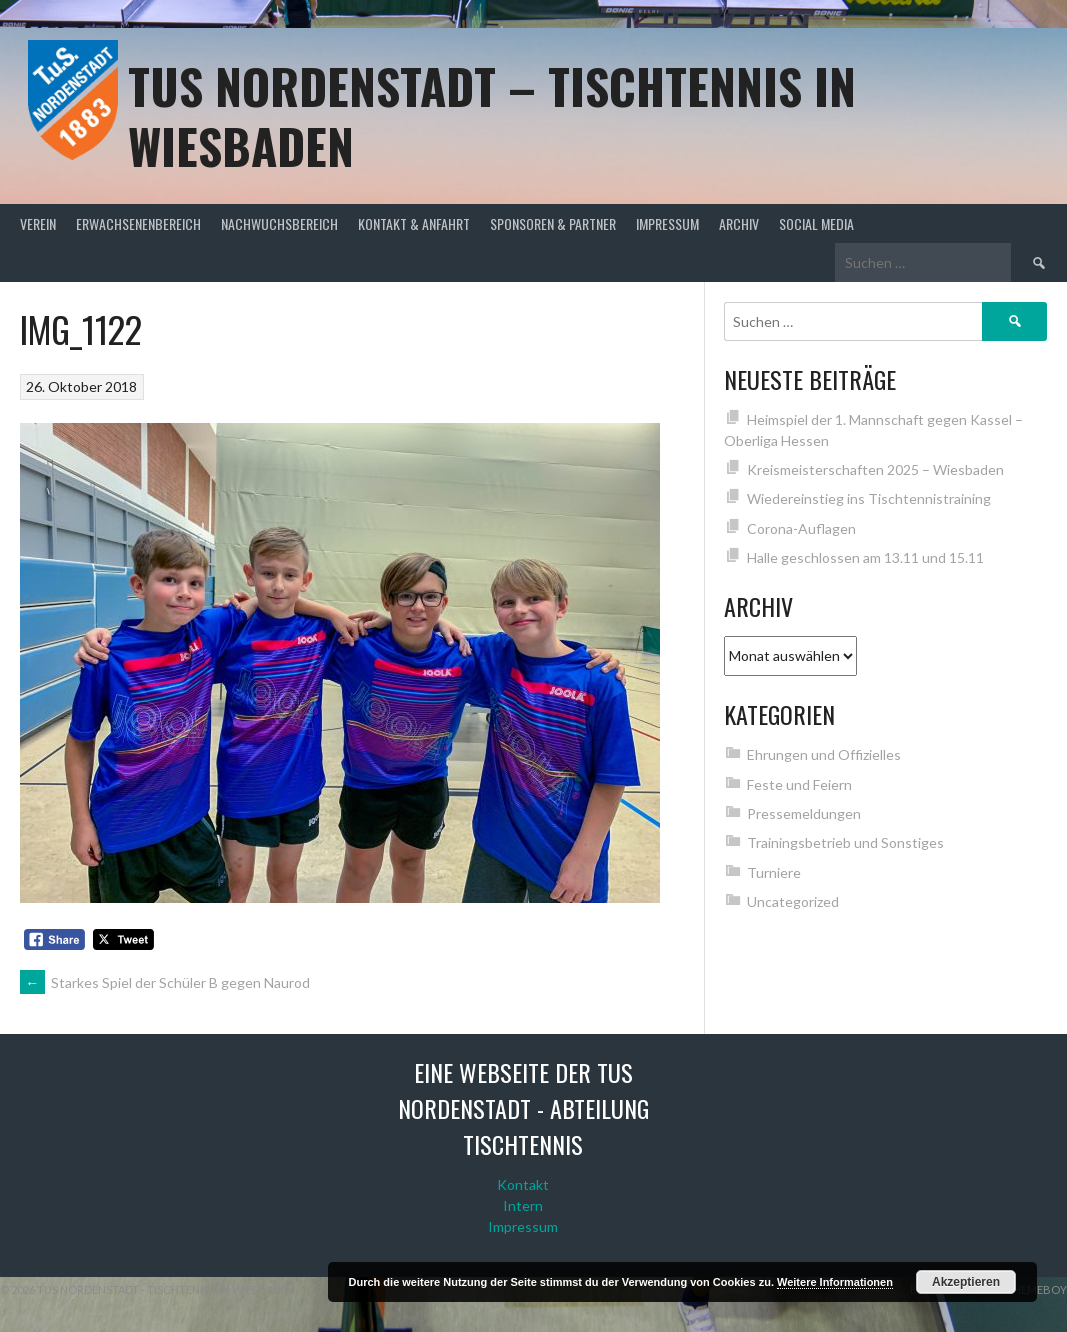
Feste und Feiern (799, 784)
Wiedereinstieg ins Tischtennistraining (869, 498)
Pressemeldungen (804, 813)
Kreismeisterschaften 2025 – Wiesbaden (875, 469)
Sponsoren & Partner (553, 223)
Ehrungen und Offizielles (824, 754)
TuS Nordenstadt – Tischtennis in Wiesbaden (492, 115)
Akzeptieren (966, 1282)
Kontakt (523, 1184)
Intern (523, 1205)
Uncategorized (793, 901)
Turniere (774, 872)
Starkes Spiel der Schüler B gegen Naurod (165, 982)
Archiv (739, 223)
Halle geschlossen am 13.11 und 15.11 (865, 557)
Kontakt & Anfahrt (414, 223)
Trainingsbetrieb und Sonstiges (845, 842)
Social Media (816, 223)
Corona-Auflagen (801, 528)
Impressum (667, 223)
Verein (38, 223)
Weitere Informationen (835, 1282)
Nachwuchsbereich (279, 223)
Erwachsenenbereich (138, 223)
